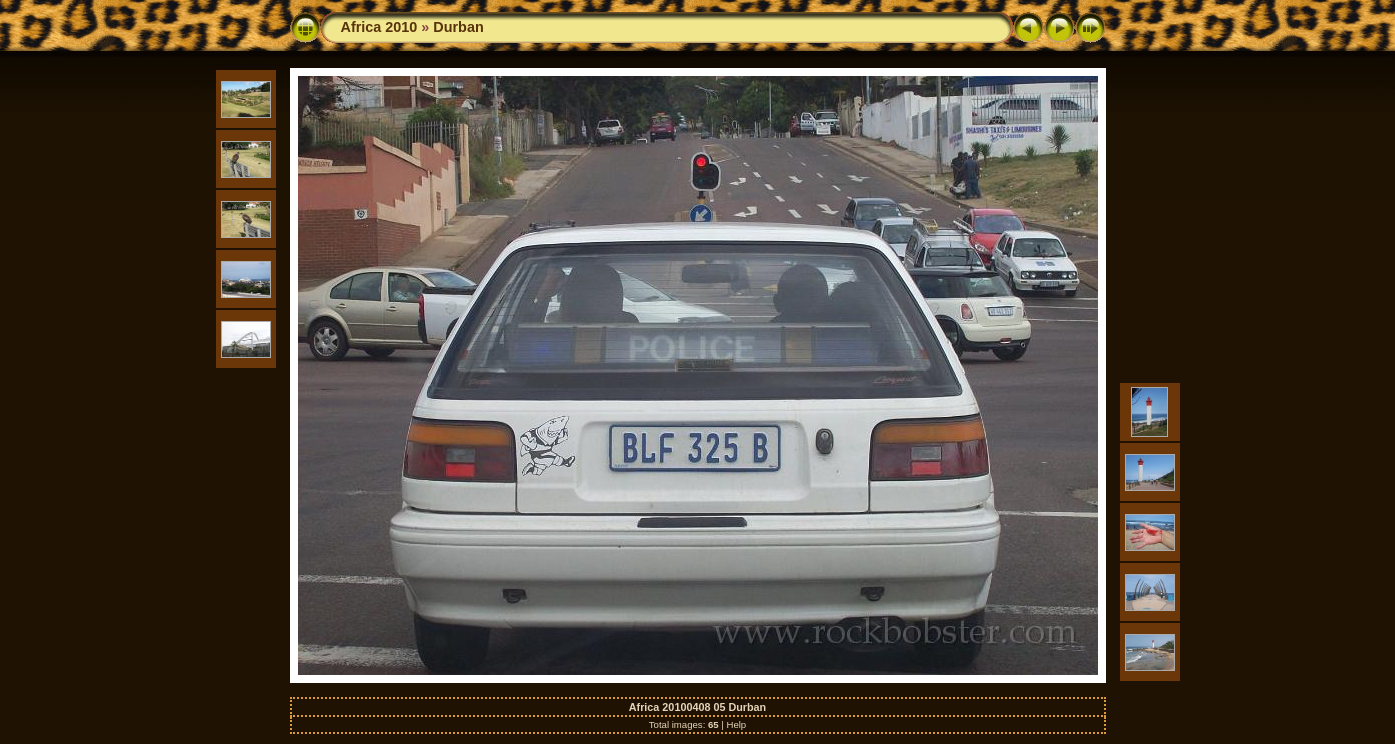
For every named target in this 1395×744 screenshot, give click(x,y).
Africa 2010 (379, 27)
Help (736, 724)
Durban (458, 27)
